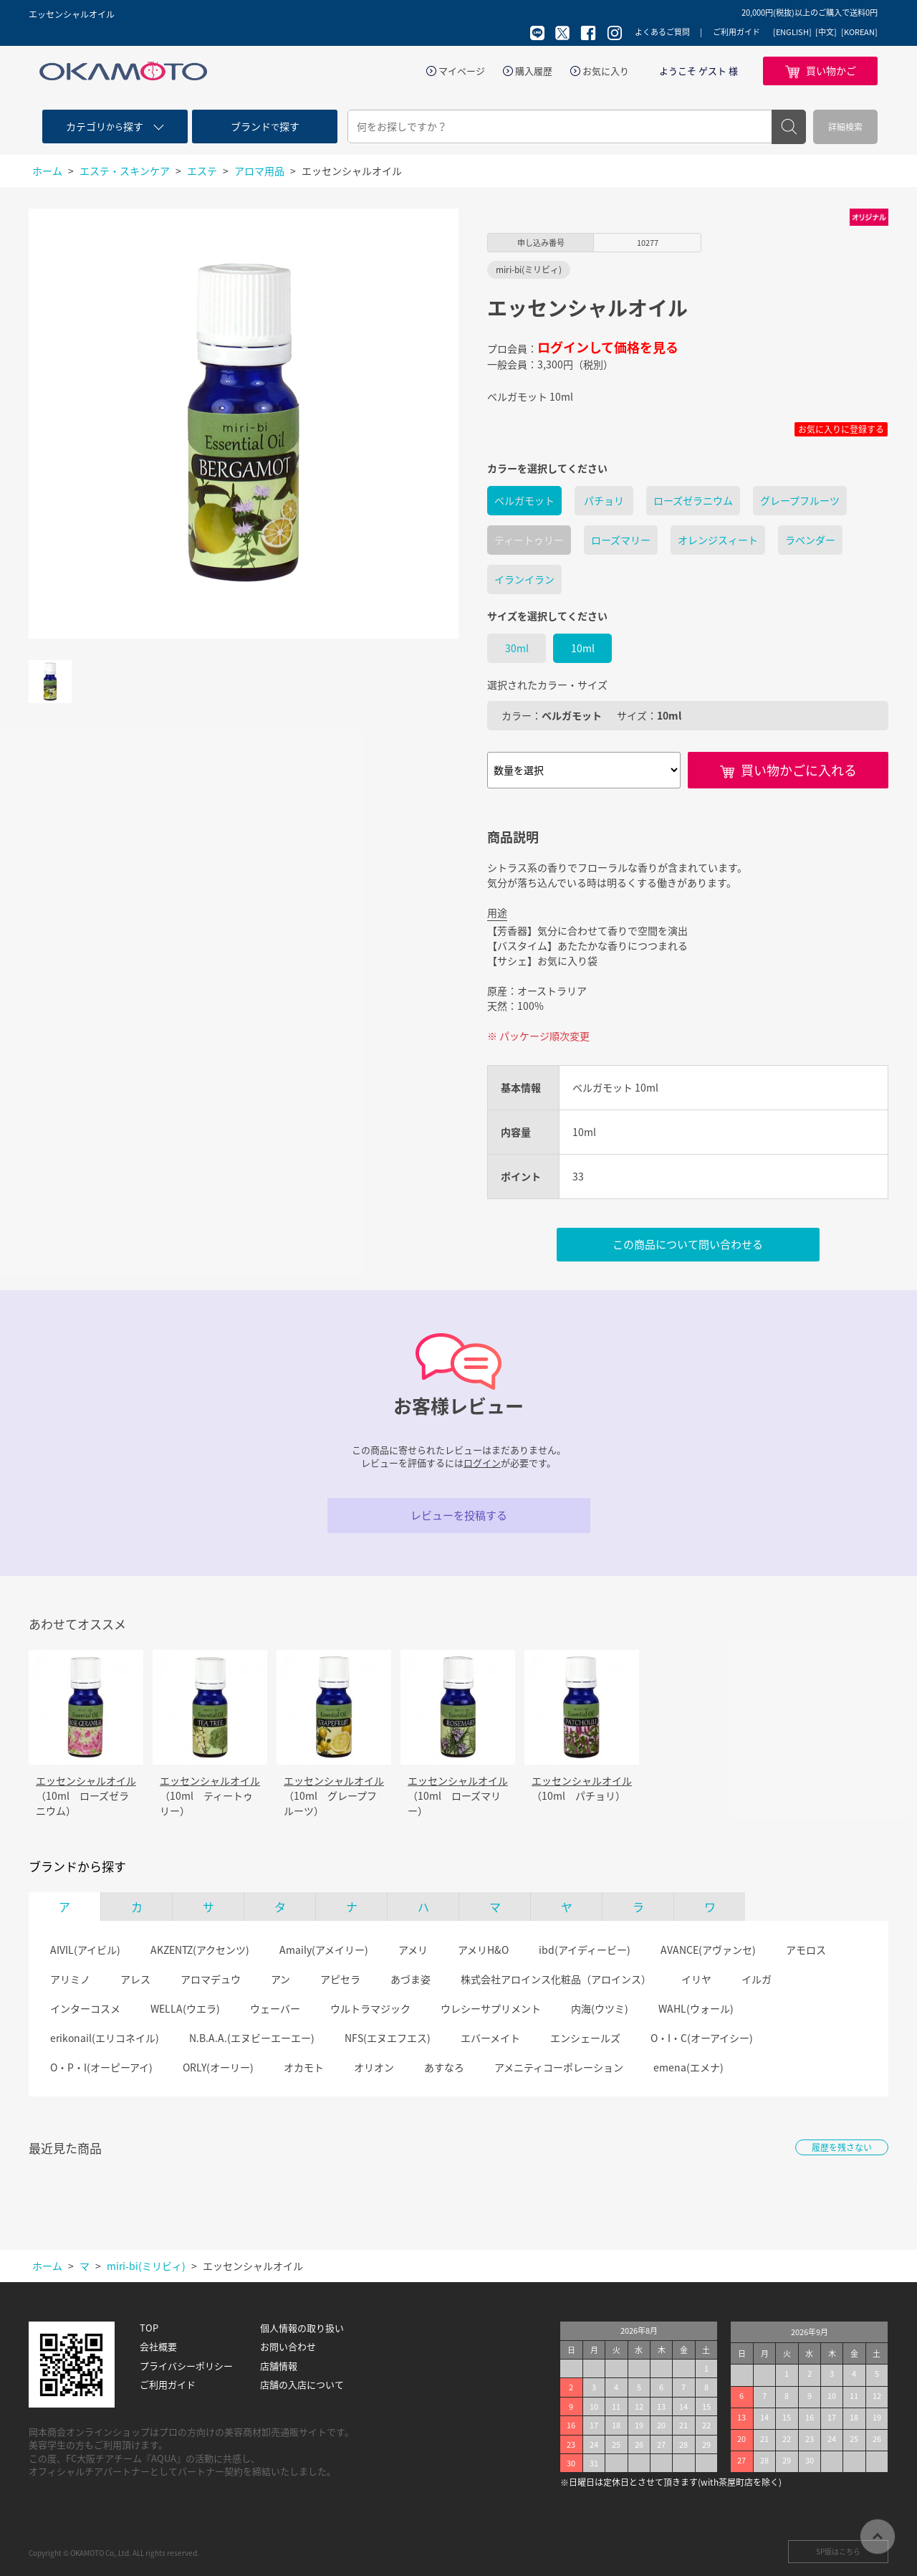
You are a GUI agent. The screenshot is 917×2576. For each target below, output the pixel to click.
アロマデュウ (211, 1979)
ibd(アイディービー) (584, 1949)
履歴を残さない (842, 2147)
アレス (135, 1979)
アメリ (413, 1949)
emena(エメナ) (688, 2067)
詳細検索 (845, 126)
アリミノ (70, 1979)
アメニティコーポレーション (558, 2067)
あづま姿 (410, 1979)
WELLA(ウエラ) (185, 2008)
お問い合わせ (288, 2346)
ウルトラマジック (370, 2008)
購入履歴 (533, 71)
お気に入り (605, 71)
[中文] (826, 32)
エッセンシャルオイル (86, 1780)
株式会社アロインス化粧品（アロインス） (556, 1979)
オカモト (304, 2067)
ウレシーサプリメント (491, 2008)
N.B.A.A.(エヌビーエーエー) (252, 2038)
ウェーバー (275, 2008)
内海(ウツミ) (599, 2008)
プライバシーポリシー (186, 2366)
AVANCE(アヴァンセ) (708, 1949)
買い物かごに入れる (799, 770)
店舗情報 (278, 2366)
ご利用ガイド (736, 32)
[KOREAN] (859, 32)
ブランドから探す (77, 1866)
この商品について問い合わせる (688, 1244)
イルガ (756, 1979)
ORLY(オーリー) (218, 2067)
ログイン (482, 1462)
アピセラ (340, 1979)
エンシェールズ (585, 2038)
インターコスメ (85, 2008)
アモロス (806, 1949)
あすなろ (444, 2067)
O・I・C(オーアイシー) (701, 2038)
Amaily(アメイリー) (323, 1949)
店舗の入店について (302, 2384)
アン (280, 1979)
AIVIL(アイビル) (85, 1949)
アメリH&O (483, 1949)
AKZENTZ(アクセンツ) (199, 1949)
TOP (149, 2328)
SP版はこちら (838, 2551)
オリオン (374, 2067)
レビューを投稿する (459, 1515)
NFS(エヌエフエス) (388, 2038)
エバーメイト (490, 2038)
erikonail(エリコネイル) (104, 2038)
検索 (789, 127)
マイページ (461, 71)
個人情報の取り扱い (302, 2328)
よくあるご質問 (662, 32)
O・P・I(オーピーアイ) (101, 2067)
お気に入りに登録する (841, 429)
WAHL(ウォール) (696, 2008)
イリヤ (696, 1979)
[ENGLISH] (792, 32)
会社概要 (158, 2346)
